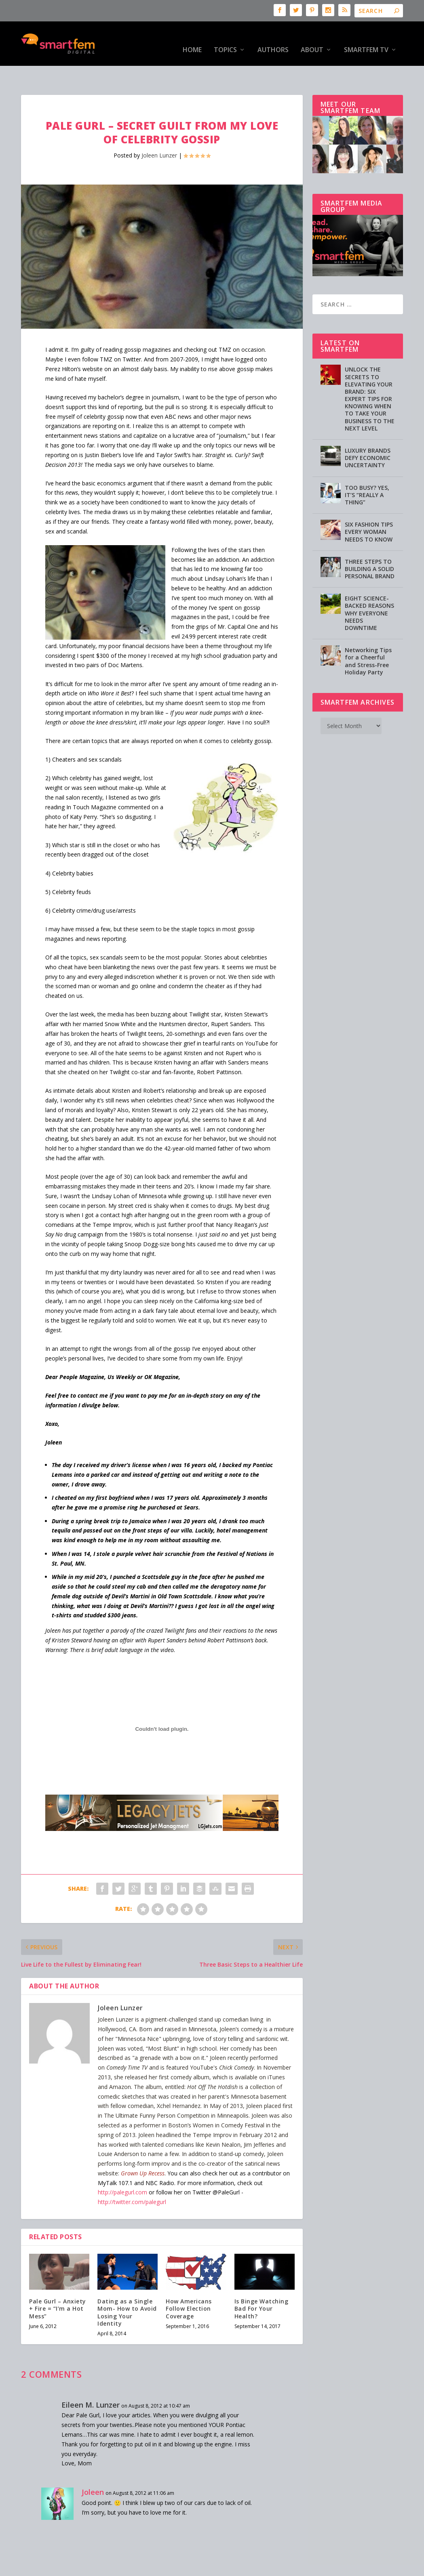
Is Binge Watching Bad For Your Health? (261, 2283)
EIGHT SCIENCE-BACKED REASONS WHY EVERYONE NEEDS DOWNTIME (369, 588)
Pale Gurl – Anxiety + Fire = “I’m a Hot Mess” (57, 2283)
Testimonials (266, 2566)
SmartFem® (58, 2566)
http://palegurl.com (122, 2167)
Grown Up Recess (143, 2148)
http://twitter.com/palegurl (132, 2177)
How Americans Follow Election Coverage (189, 2283)
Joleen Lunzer (159, 130)
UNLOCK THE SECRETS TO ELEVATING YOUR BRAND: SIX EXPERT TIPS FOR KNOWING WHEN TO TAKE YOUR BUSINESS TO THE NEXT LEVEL (369, 373)
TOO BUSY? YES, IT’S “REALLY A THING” (367, 470)
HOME (192, 38)
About (312, 38)
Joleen (93, 2467)
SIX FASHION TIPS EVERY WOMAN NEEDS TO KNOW (369, 506)
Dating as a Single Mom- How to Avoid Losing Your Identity (127, 2287)
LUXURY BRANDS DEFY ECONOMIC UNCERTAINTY (367, 433)
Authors (273, 38)
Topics (225, 38)
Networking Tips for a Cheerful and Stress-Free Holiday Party (368, 636)
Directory (301, 2566)
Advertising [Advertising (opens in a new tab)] (187, 2566)
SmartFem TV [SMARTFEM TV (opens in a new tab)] (366, 38)
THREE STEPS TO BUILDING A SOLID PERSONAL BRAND (369, 544)
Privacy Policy (225, 2566)
